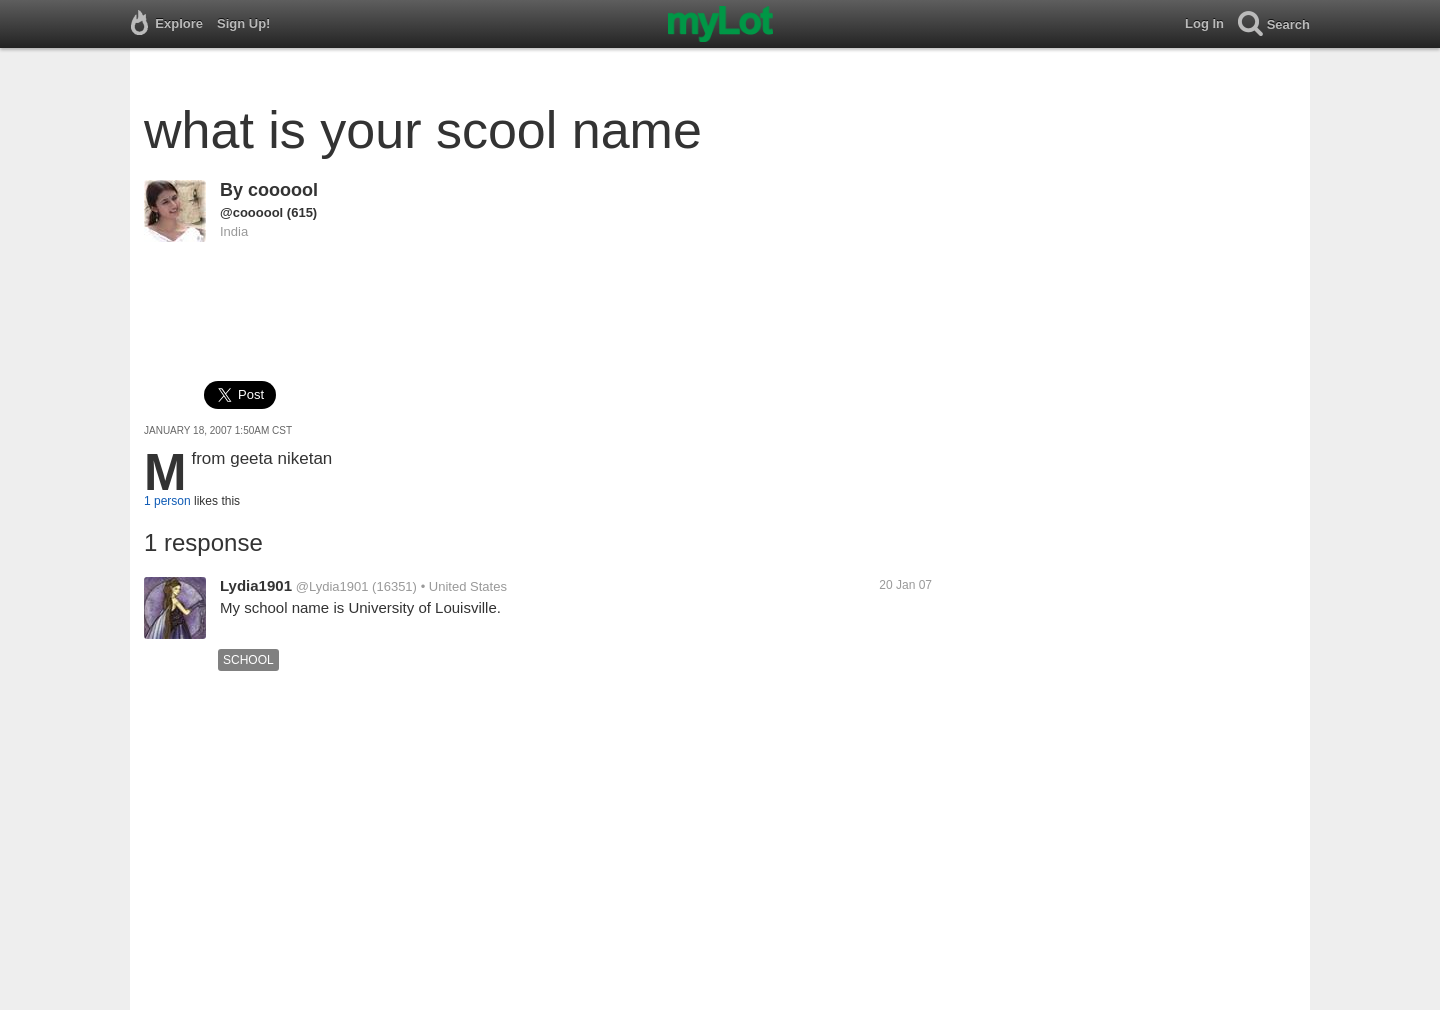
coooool (283, 190)
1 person (167, 501)
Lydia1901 (256, 585)
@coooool (251, 212)
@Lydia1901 (332, 586)
